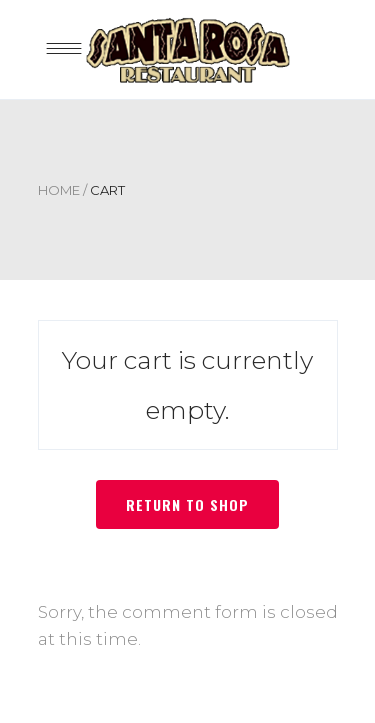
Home (59, 190)
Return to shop (187, 504)
